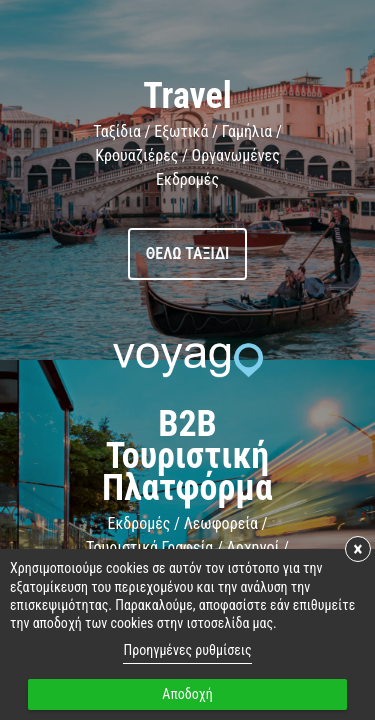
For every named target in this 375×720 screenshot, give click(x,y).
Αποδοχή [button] (187, 694)
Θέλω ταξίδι (188, 253)
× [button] (357, 549)
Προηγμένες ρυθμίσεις (187, 650)
